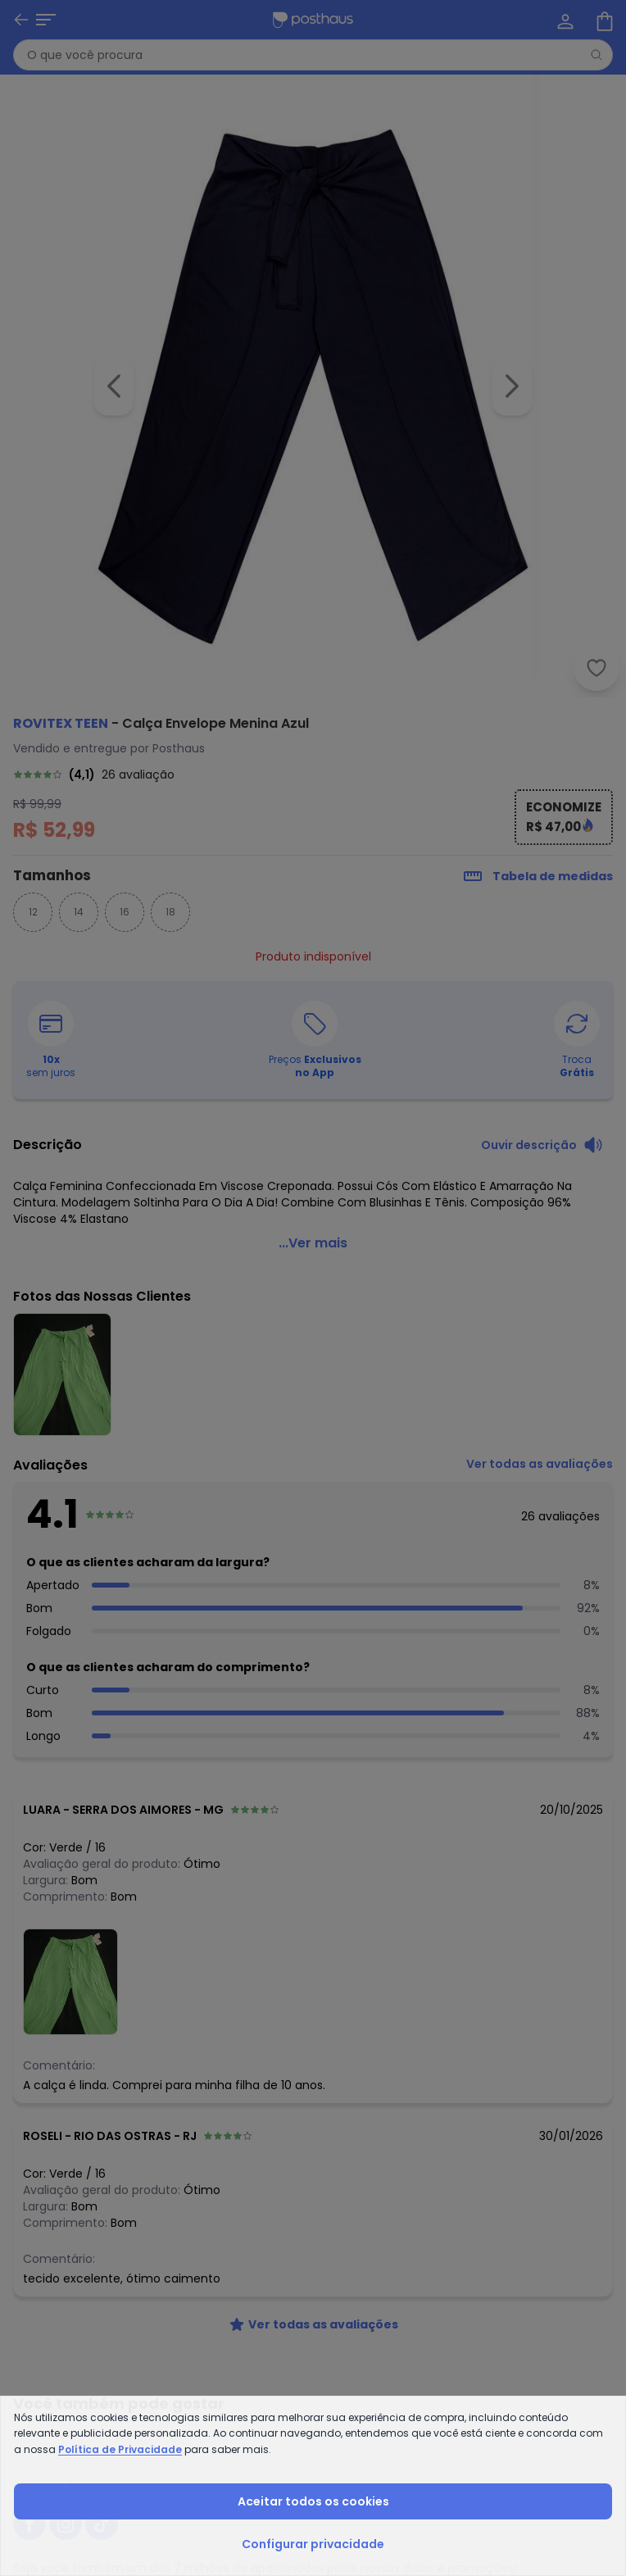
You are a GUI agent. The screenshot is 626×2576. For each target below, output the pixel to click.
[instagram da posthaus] (65, 2523)
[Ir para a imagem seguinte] (512, 386)
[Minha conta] (564, 20)
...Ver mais (313, 1242)
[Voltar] (21, 19)
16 (124, 912)
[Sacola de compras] (603, 20)
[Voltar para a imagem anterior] (114, 386)
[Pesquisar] (596, 55)
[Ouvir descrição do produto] (542, 1145)
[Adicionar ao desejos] (596, 668)
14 (79, 912)
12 (33, 912)
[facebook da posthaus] (29, 2523)
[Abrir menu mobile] (46, 19)
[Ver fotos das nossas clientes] (70, 1981)
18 (170, 912)
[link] (313, 774)
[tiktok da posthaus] (101, 2523)
